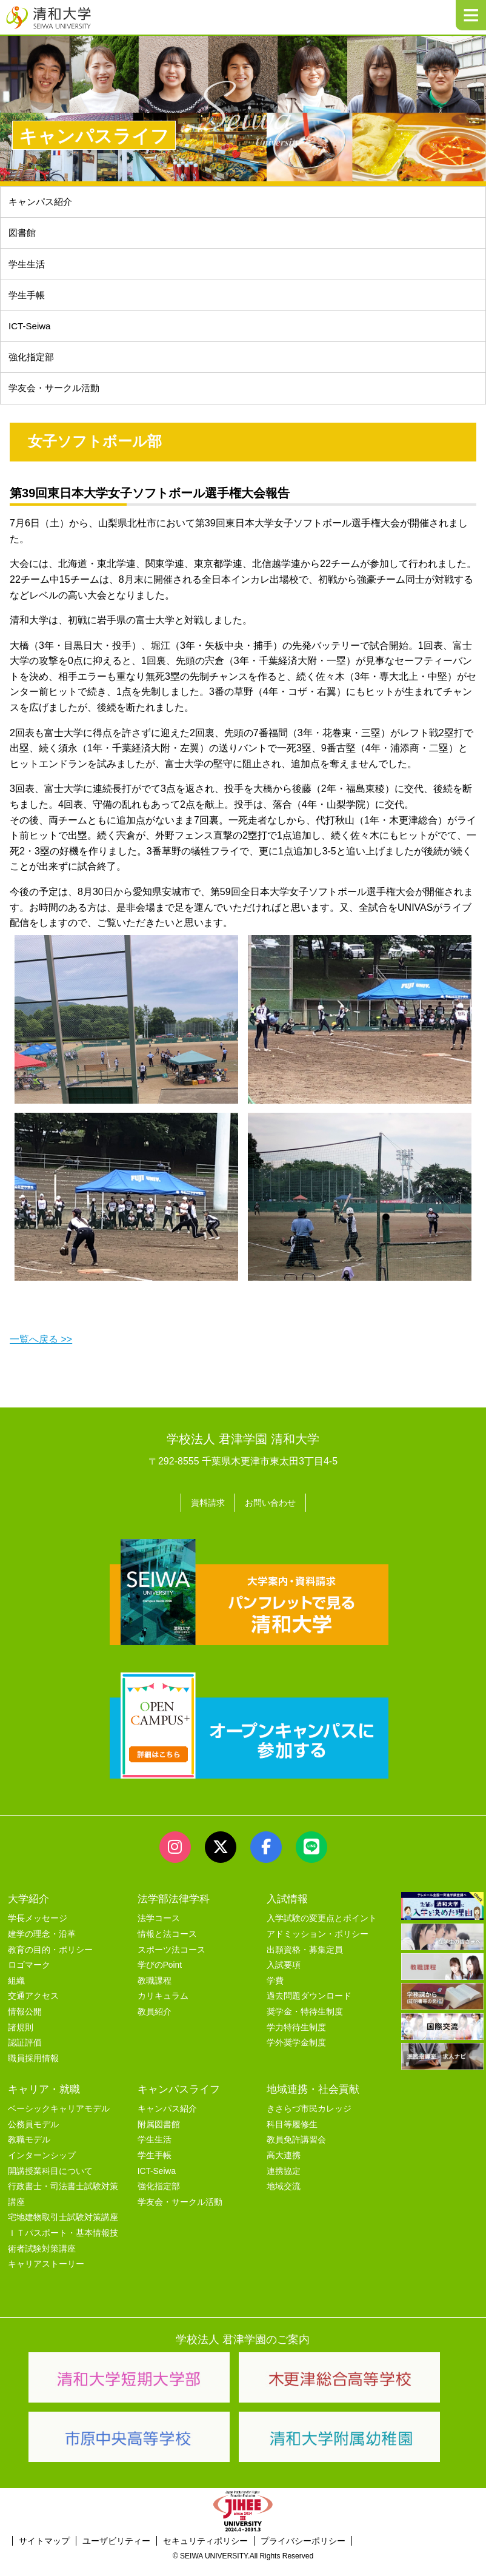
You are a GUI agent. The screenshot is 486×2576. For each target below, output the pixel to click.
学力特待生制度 (296, 2038)
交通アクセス (33, 2007)
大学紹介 (28, 1910)
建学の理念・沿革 (42, 1945)
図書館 (23, 236)
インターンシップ (42, 2167)
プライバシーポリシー (303, 2552)
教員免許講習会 (296, 2151)
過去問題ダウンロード (309, 2007)
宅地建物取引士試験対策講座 (63, 2228)
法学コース (159, 1929)
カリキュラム (163, 2007)
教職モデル (29, 2151)
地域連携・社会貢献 (313, 2100)
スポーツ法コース (171, 1960)
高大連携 (284, 2167)
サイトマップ (44, 2552)
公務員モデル (33, 2136)
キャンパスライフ (179, 2100)
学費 (275, 1992)
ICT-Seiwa (31, 335)
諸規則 (20, 2038)
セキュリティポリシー (205, 2552)
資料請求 (204, 1515)
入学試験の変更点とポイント (322, 1929)
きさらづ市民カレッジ (309, 2120)
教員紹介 (154, 2023)
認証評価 (25, 2054)
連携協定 (284, 2182)
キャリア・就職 (44, 2100)
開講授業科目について (50, 2182)
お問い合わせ (273, 1515)
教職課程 (154, 1992)
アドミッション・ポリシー (317, 1945)
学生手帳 (28, 302)
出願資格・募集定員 (305, 1960)
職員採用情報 (33, 2069)
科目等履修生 (292, 2136)
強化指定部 (33, 368)
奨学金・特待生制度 (305, 2023)
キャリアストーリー (46, 2275)
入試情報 (287, 1910)
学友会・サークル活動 (180, 2213)
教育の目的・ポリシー (50, 1960)
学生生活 (28, 269)
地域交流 (284, 2197)
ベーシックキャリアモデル (59, 2120)
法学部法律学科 (174, 1910)
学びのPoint (160, 1976)
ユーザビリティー (116, 2552)
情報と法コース (167, 1945)
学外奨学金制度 (296, 2054)
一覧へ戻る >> (41, 1354)
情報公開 (25, 2023)
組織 (16, 1992)
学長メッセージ (37, 1929)
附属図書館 (159, 2136)
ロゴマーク (29, 1976)
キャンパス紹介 (43, 203)
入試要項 (284, 1976)
